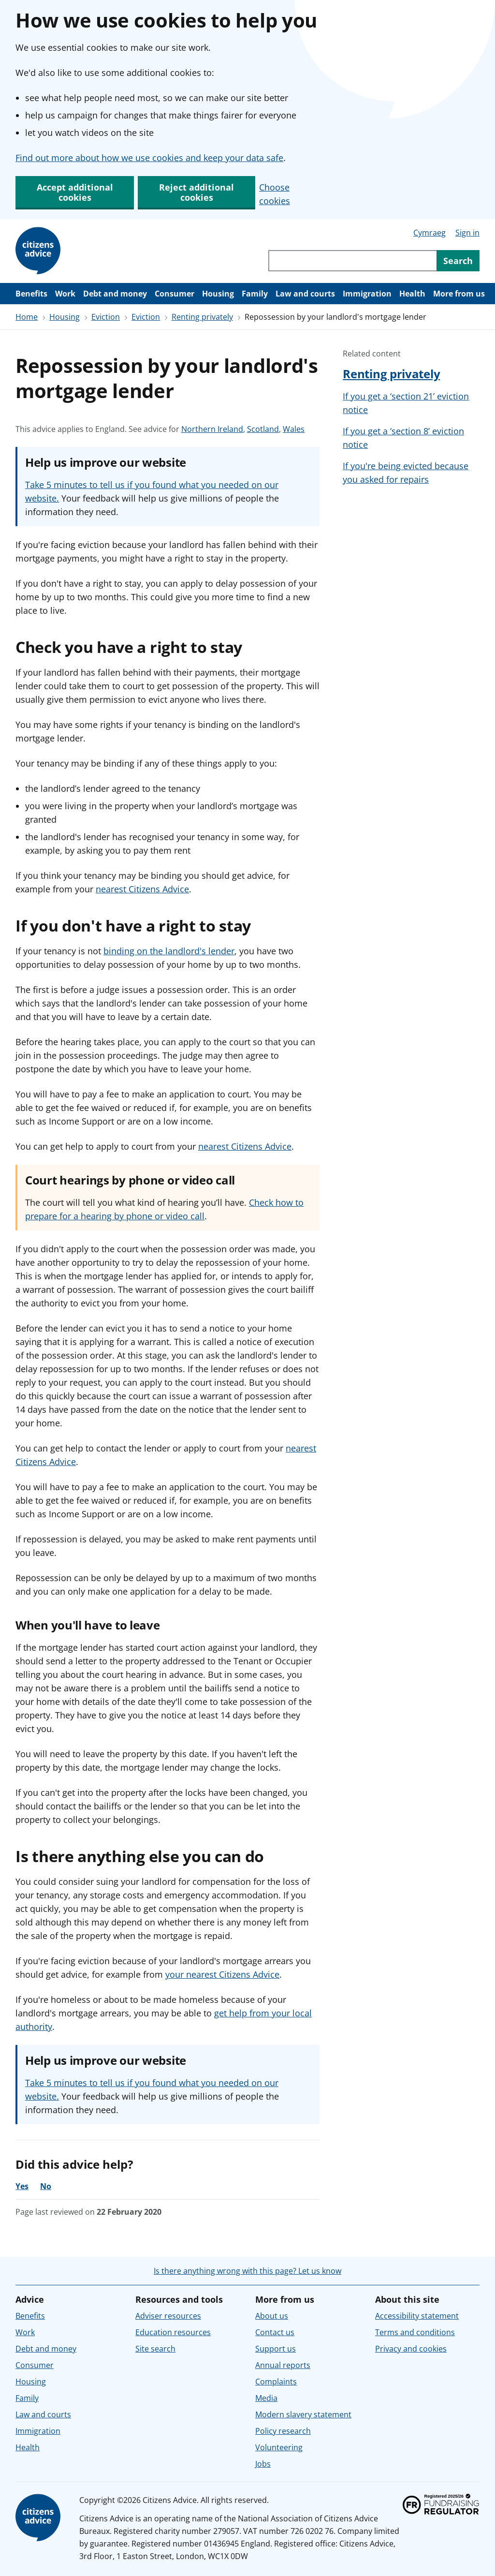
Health (412, 293)
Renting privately (202, 316)
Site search (155, 2348)
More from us (459, 293)
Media (266, 2398)
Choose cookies (274, 194)
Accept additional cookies (75, 192)
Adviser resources (168, 2315)
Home (26, 316)
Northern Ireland (212, 429)
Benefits (31, 293)
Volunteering (279, 2447)
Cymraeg (429, 232)
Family (255, 293)
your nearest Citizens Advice (222, 1974)
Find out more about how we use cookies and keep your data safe (149, 157)
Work (65, 293)
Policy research (283, 2431)
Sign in (467, 232)
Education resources (173, 2332)
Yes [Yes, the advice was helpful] (22, 2186)
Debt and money (115, 293)
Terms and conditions (415, 2332)
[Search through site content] (352, 260)
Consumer (174, 293)
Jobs (263, 2463)
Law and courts (305, 293)
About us (271, 2315)
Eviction (105, 316)
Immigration (367, 293)
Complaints (276, 2381)
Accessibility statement (417, 2315)
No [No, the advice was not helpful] (45, 2186)
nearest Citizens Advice (142, 889)
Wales (294, 429)
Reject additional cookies (196, 192)
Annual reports (282, 2365)
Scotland (263, 429)
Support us (275, 2348)
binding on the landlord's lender (168, 951)
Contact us (274, 2332)
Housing (218, 293)
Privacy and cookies (411, 2348)
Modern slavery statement (303, 2414)
